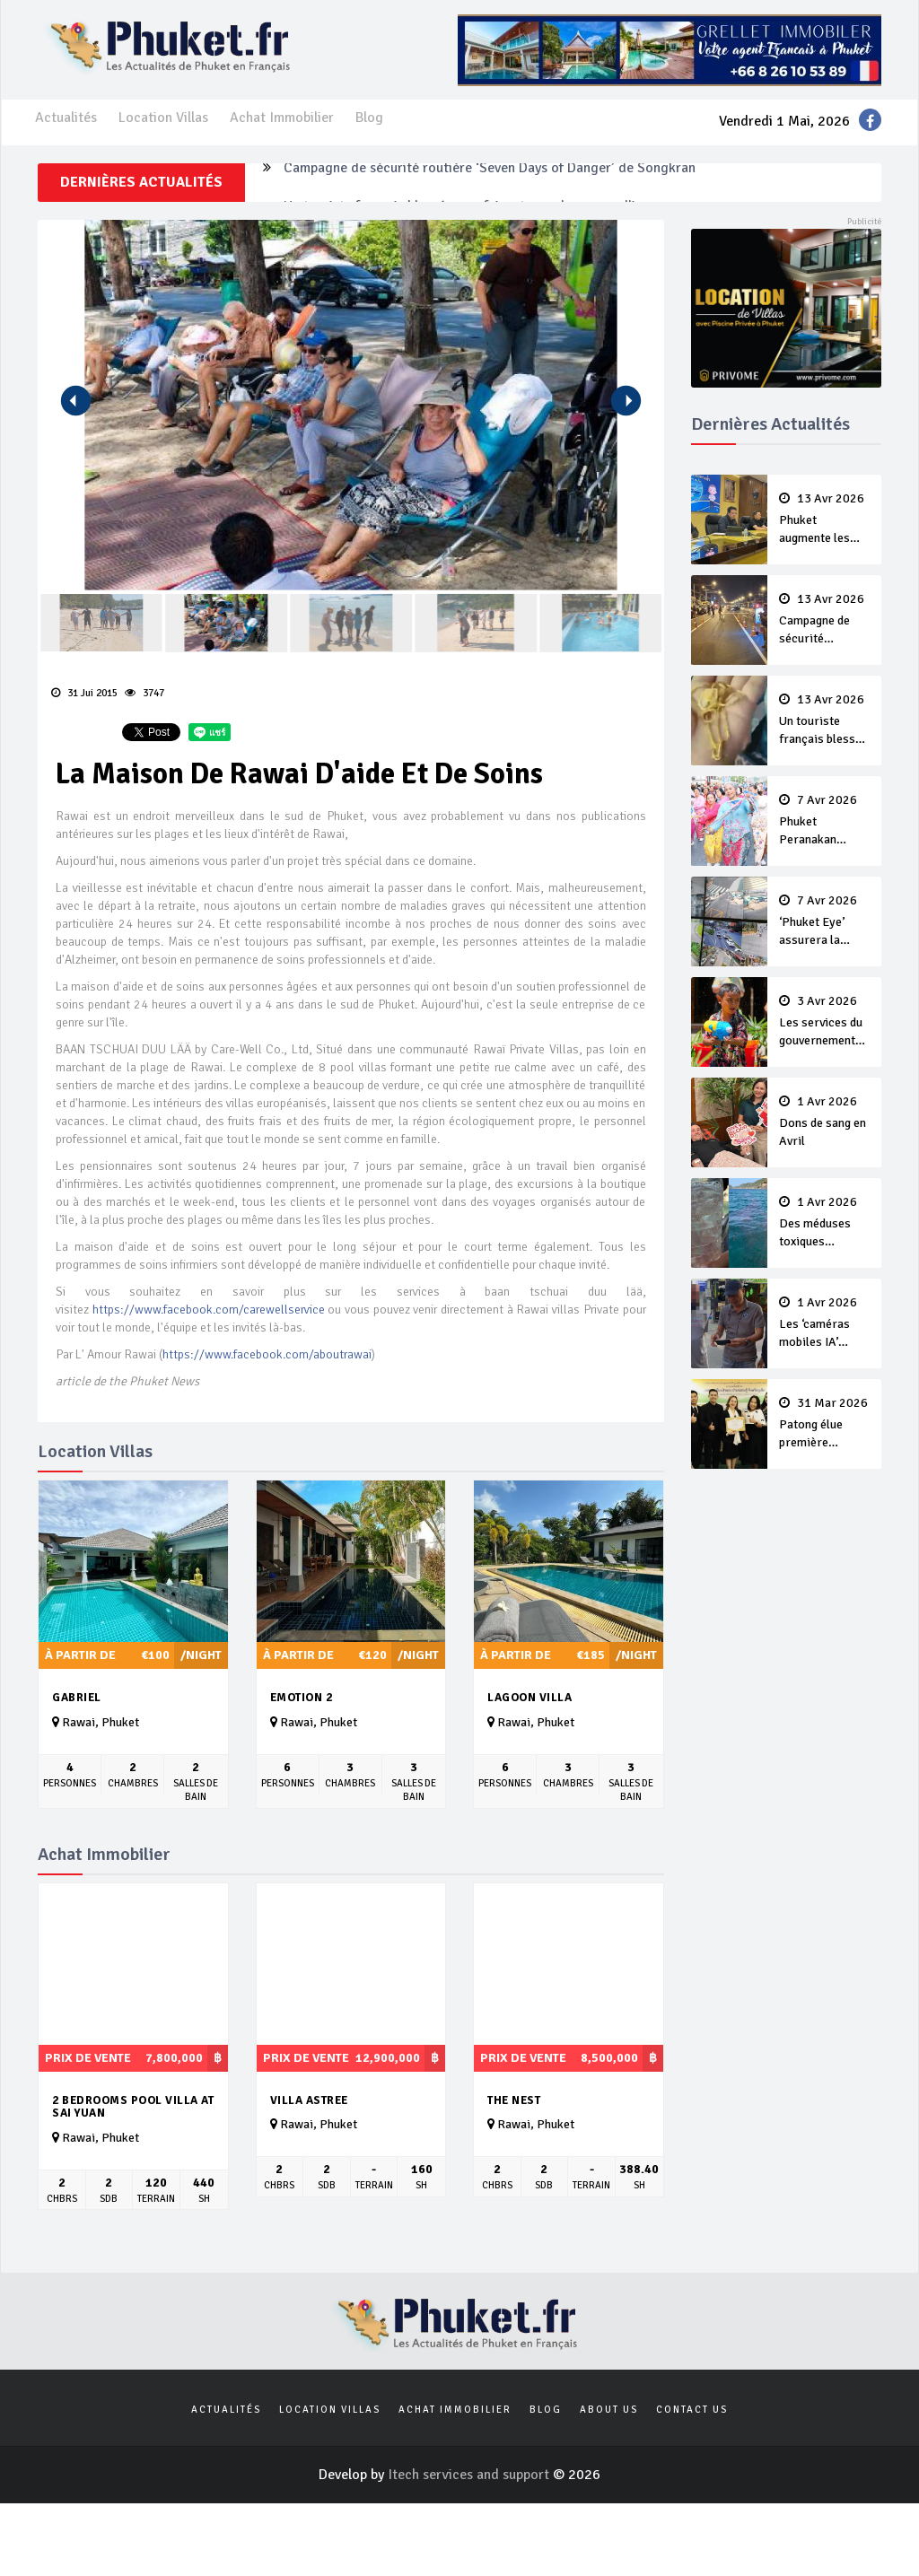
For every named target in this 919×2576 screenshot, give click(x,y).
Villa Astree (309, 2100)
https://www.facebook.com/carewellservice (208, 1309)
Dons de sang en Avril (825, 1121)
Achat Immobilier (282, 118)
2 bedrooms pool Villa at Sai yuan (133, 2107)
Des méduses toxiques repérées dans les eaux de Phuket (825, 1223)
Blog (369, 118)
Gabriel (76, 1697)
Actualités (66, 118)
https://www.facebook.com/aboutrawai (267, 1354)
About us (609, 2409)
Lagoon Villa (529, 1697)
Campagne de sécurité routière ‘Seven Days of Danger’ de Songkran (490, 182)
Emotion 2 (301, 1697)
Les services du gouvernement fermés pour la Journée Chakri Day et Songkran (825, 1022)
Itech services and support (470, 2475)
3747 (144, 693)
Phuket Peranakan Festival (825, 821)
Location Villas (163, 118)
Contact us (692, 2409)
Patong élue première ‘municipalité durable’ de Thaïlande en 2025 (825, 1424)
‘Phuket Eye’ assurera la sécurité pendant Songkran (825, 921)
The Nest (513, 2100)
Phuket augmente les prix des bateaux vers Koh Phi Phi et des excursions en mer (825, 519)
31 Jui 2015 (84, 693)
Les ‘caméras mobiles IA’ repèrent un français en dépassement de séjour (825, 1323)
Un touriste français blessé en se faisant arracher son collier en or (825, 720)
